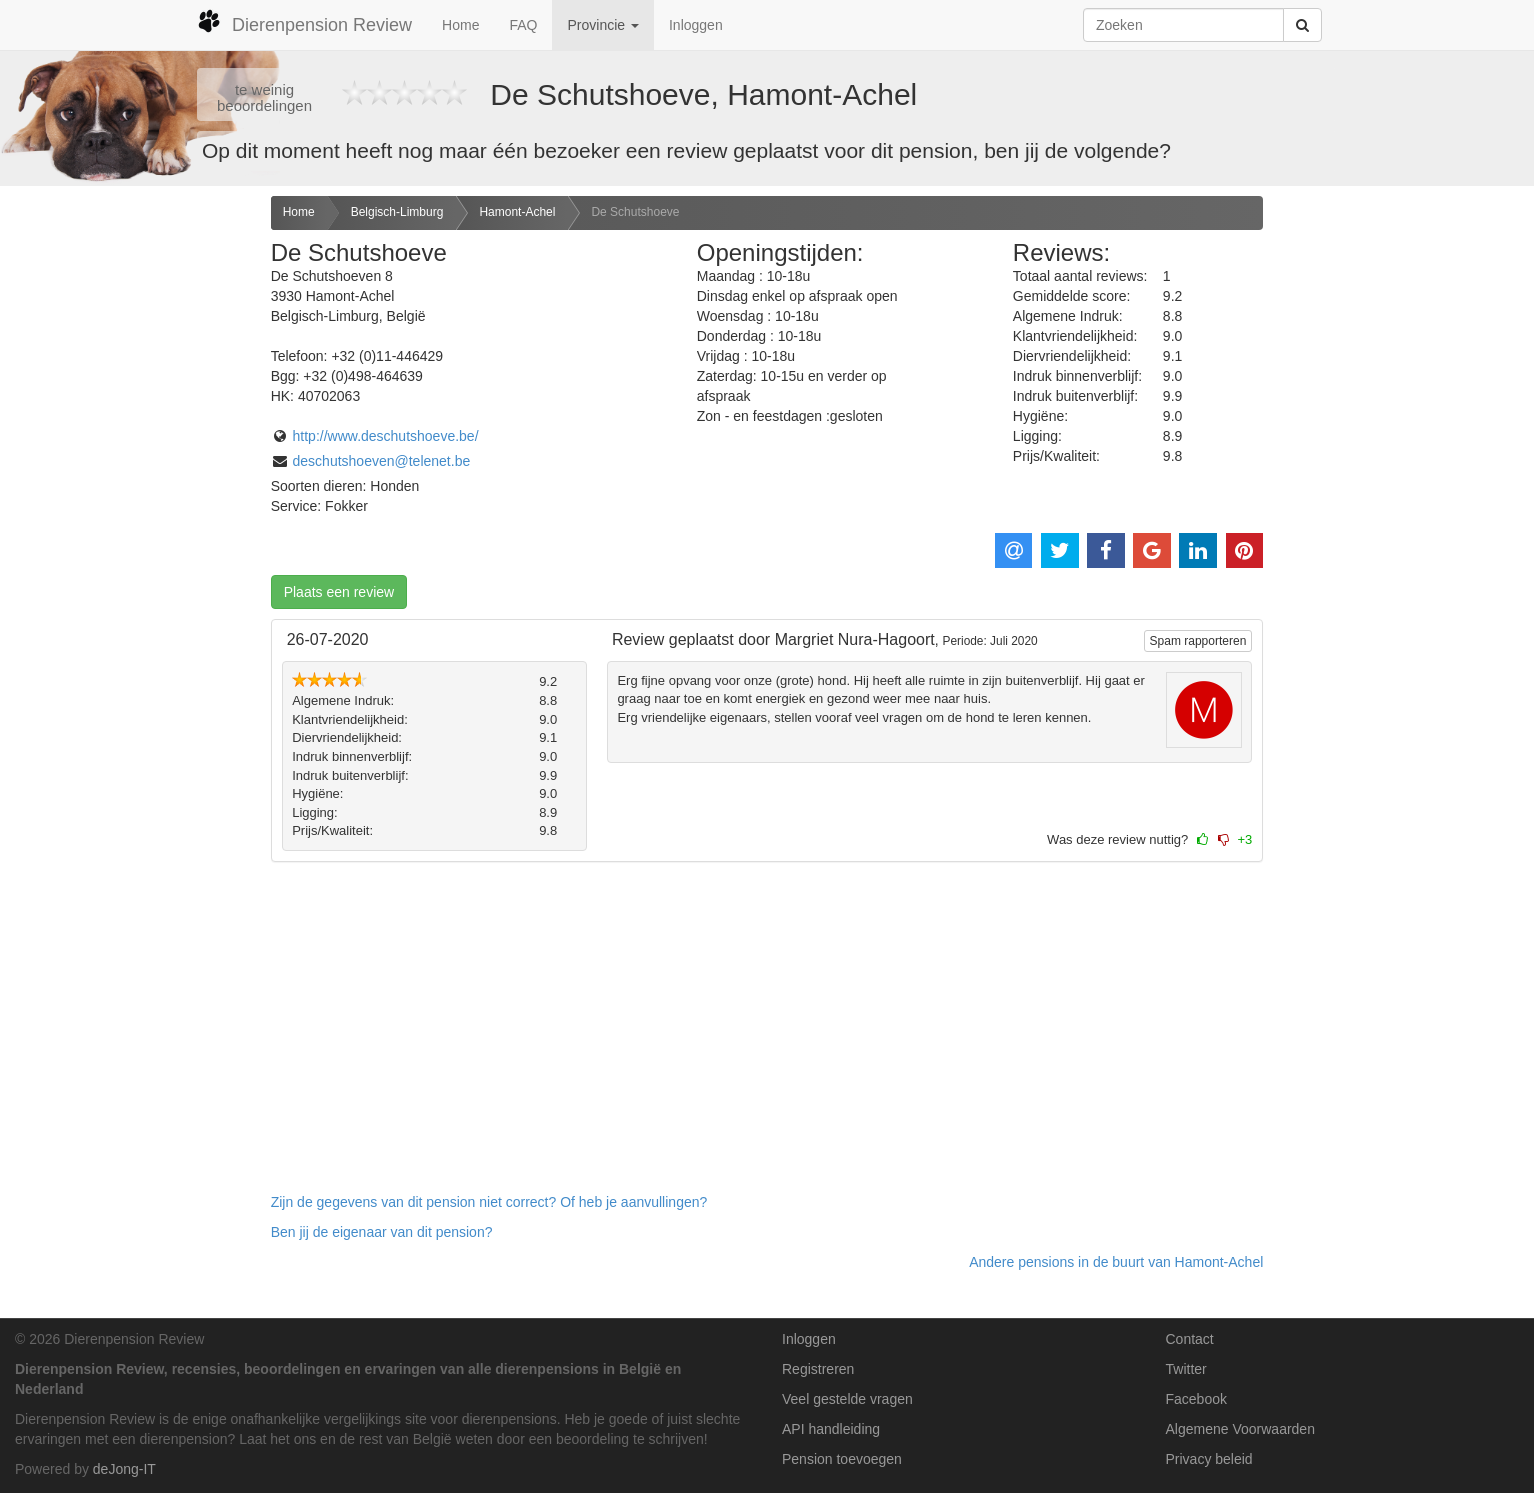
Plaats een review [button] (339, 592)
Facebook (1196, 1399)
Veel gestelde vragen (847, 1399)
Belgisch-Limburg (397, 212)
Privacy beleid (1209, 1459)
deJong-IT (124, 1469)
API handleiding (831, 1429)
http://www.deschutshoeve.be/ (386, 436)
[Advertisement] (128, 511)
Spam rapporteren (1198, 641)
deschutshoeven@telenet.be (382, 461)
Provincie (602, 25)
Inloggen (696, 25)
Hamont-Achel (517, 212)
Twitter (1186, 1369)
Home (460, 25)
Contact (1190, 1339)
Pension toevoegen (842, 1459)
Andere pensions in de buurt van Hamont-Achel (1116, 1262)
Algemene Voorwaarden (1240, 1429)
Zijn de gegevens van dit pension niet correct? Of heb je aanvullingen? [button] (489, 1202)
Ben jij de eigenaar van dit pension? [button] (382, 1232)
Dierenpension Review (304, 22)
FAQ (523, 25)
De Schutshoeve (635, 212)
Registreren (818, 1369)
